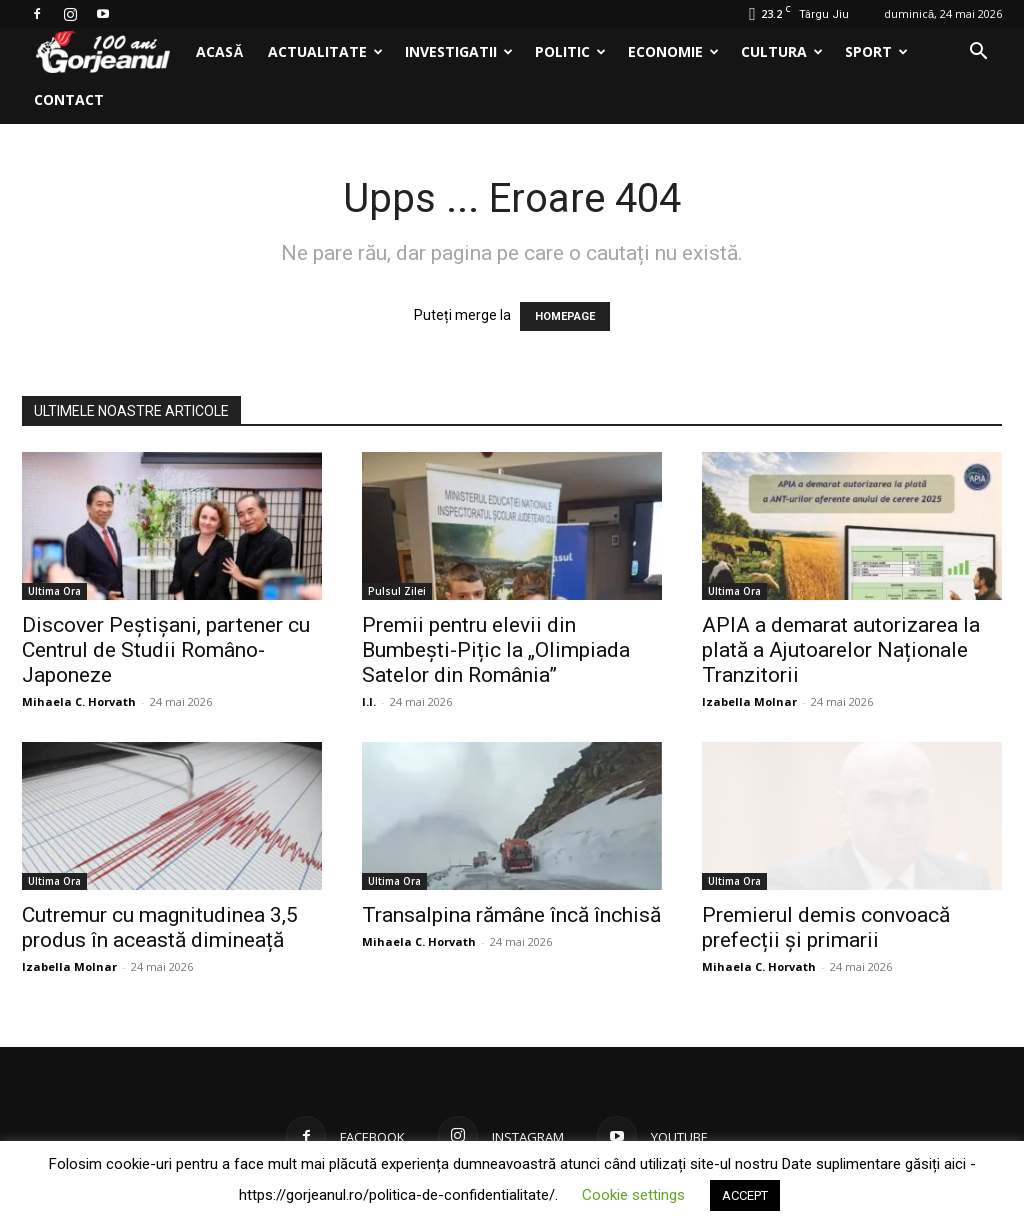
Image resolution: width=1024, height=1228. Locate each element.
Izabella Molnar (749, 701)
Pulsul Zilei (397, 591)
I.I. (369, 701)
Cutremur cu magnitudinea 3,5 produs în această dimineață (160, 927)
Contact (69, 99)
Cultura (782, 51)
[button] (978, 53)
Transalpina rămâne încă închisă (511, 915)
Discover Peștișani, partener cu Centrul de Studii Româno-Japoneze (166, 650)
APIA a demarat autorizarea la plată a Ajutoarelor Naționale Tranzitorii (841, 650)
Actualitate (325, 51)
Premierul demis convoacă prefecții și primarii (826, 927)
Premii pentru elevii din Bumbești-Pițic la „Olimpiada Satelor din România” (496, 650)
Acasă (219, 51)
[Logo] (103, 52)
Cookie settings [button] (633, 1195)
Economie (673, 51)
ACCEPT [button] (745, 1195)
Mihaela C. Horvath (79, 701)
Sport (876, 51)
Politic (570, 51)
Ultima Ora (54, 591)
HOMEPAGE (565, 316)
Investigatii (459, 51)
